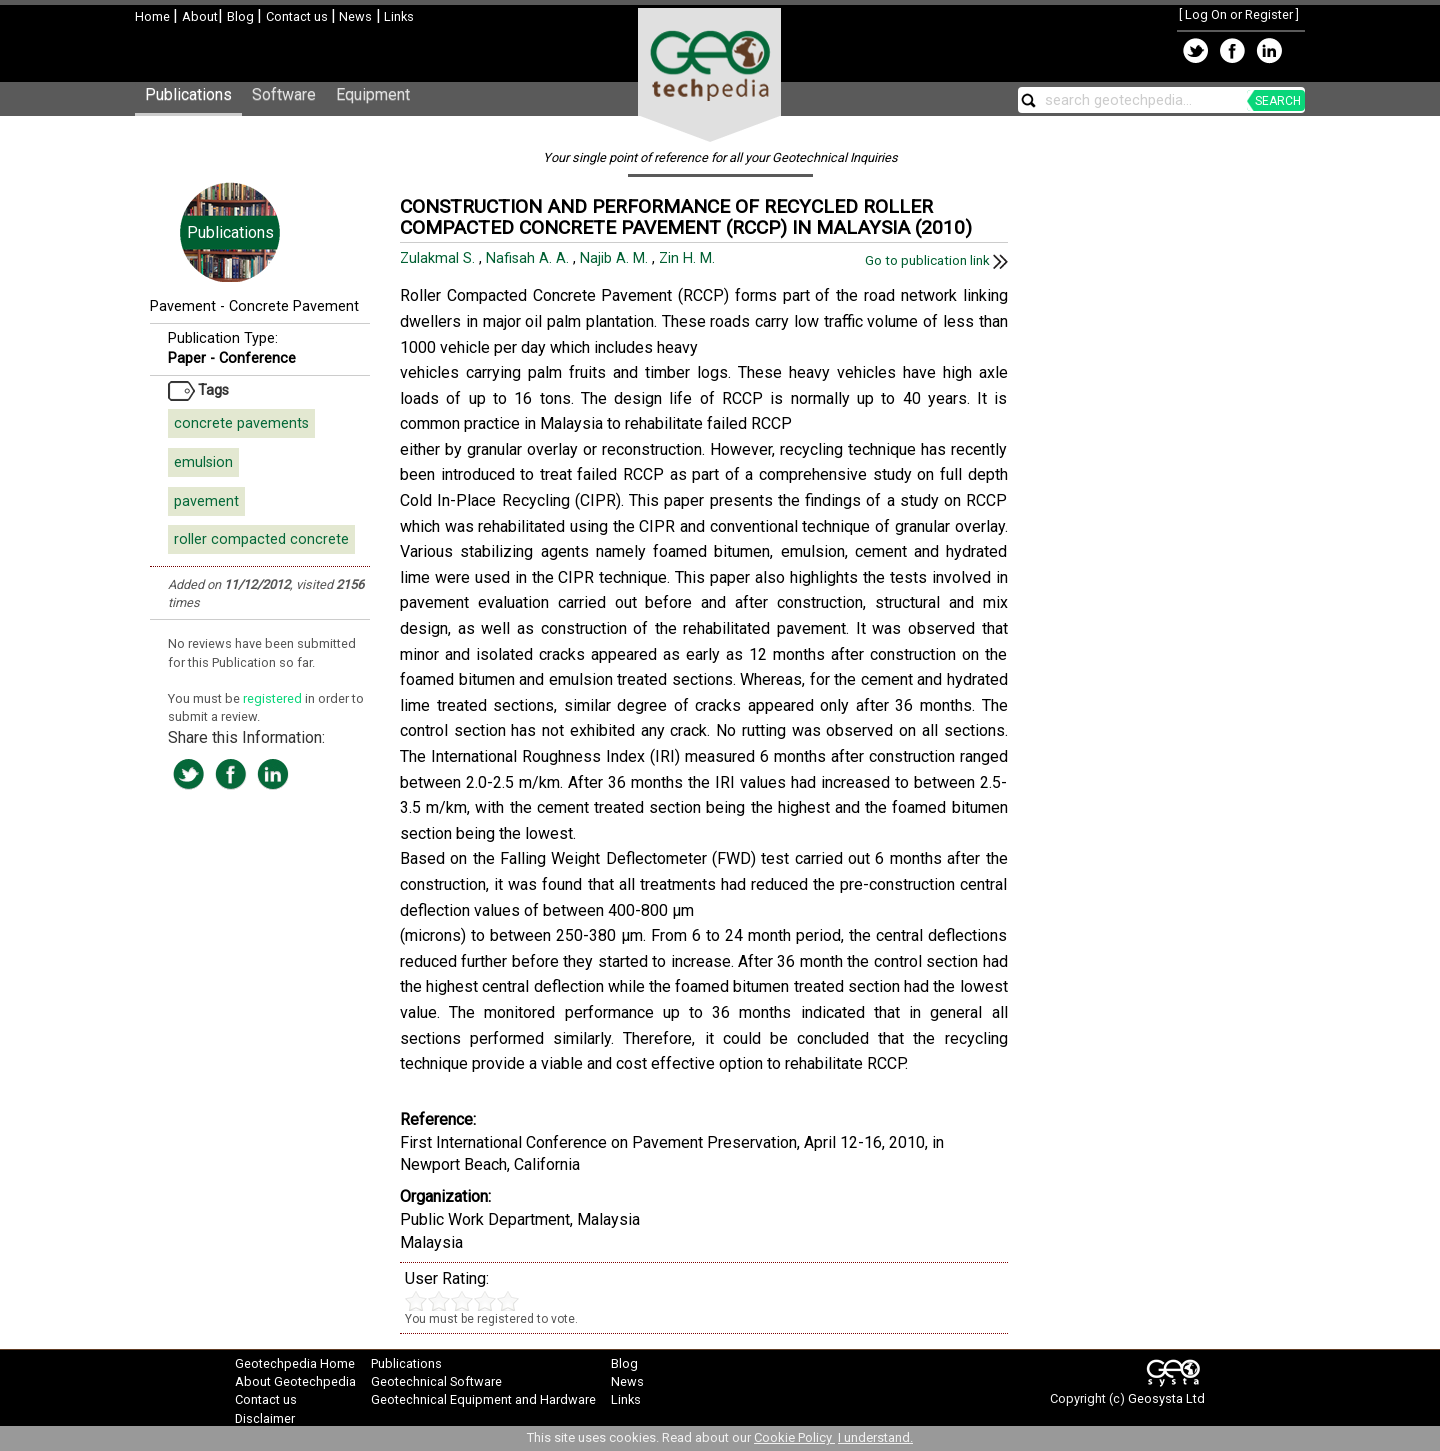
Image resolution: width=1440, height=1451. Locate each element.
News (354, 16)
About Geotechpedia (295, 1381)
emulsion (203, 462)
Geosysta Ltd (1166, 1398)
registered (274, 698)
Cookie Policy (794, 1437)
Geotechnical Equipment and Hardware (483, 1399)
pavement (206, 501)
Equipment (373, 94)
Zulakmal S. (439, 258)
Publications (188, 94)
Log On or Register (1239, 14)
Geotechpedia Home (295, 1363)
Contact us (298, 16)
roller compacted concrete (261, 539)
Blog (242, 16)
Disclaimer (265, 1418)
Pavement (183, 306)
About (200, 16)
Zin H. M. (689, 258)
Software (284, 94)
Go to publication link (936, 260)
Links (397, 16)
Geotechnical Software (436, 1381)
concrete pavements (241, 423)
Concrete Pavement (294, 306)
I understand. (875, 1437)
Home (154, 16)
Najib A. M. (616, 258)
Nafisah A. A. (529, 258)
